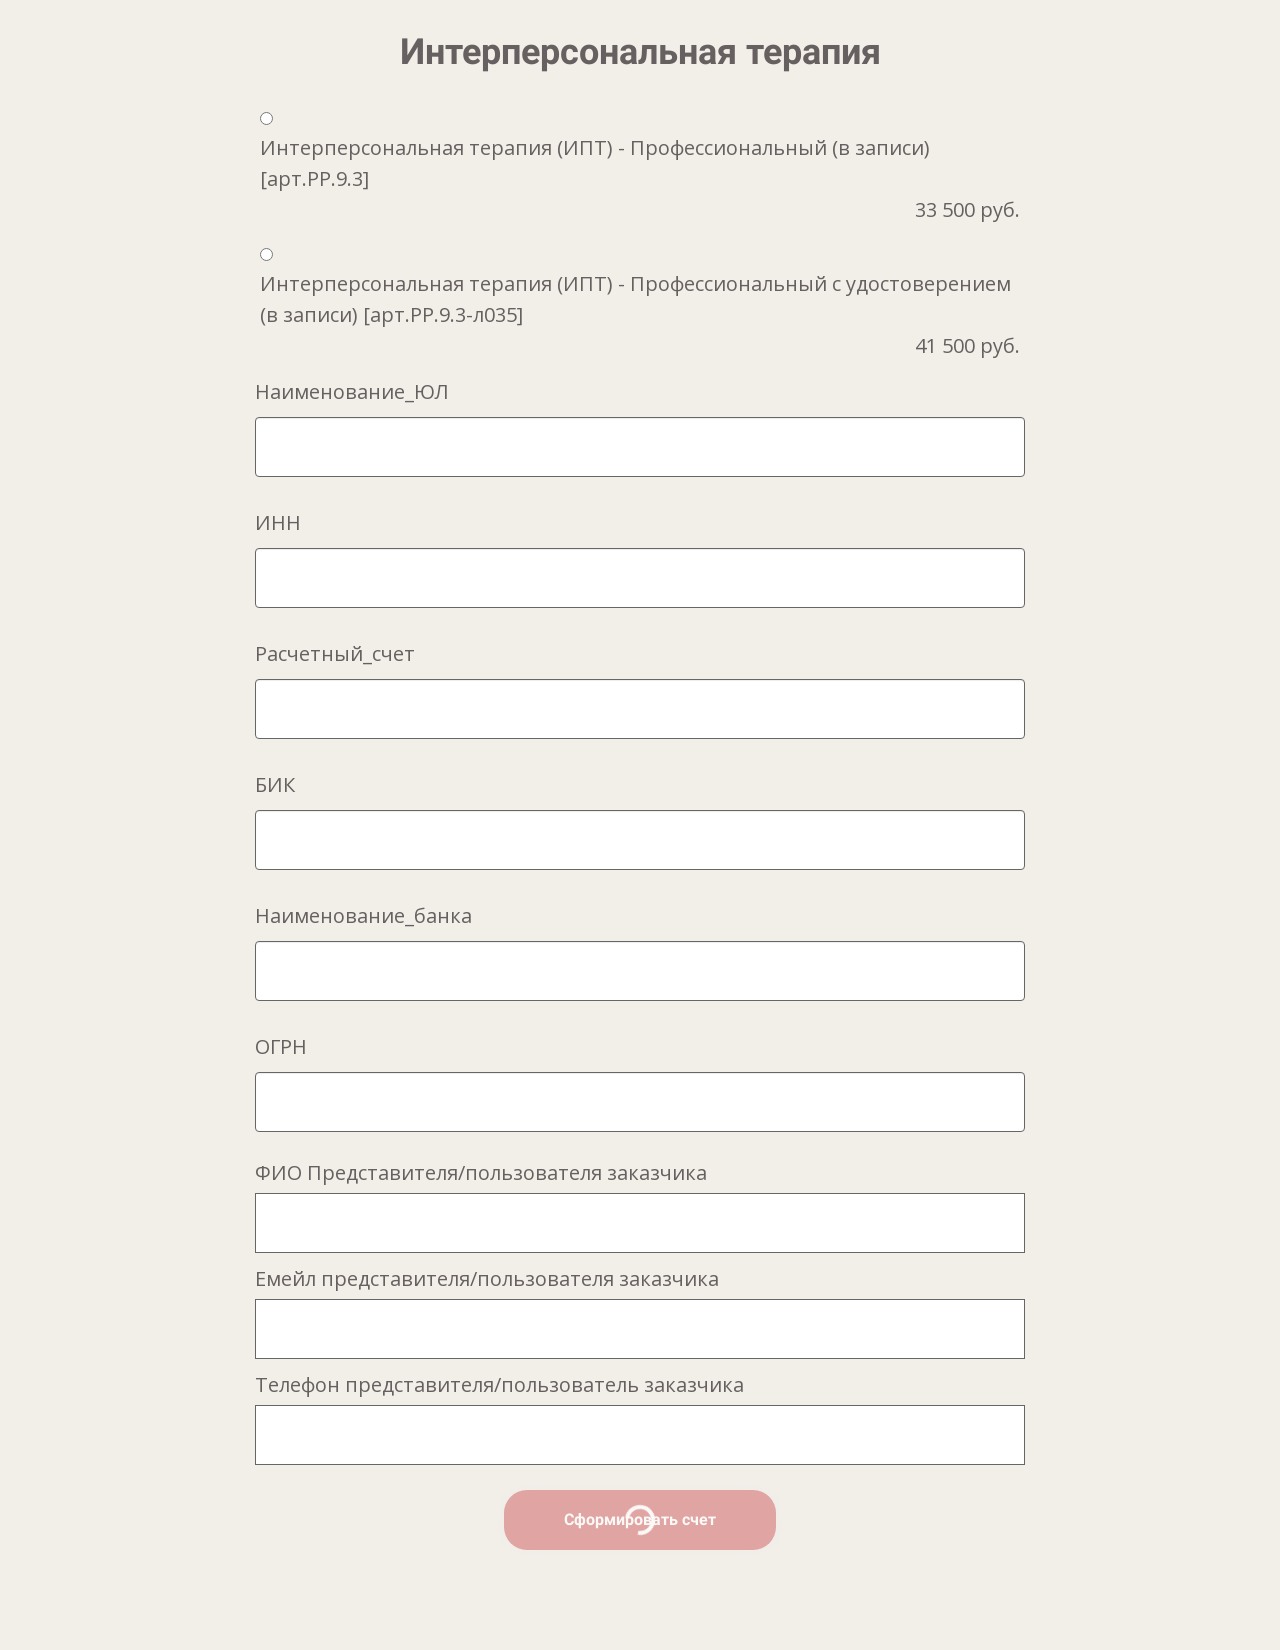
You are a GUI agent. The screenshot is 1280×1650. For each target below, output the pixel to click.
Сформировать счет (640, 1519)
